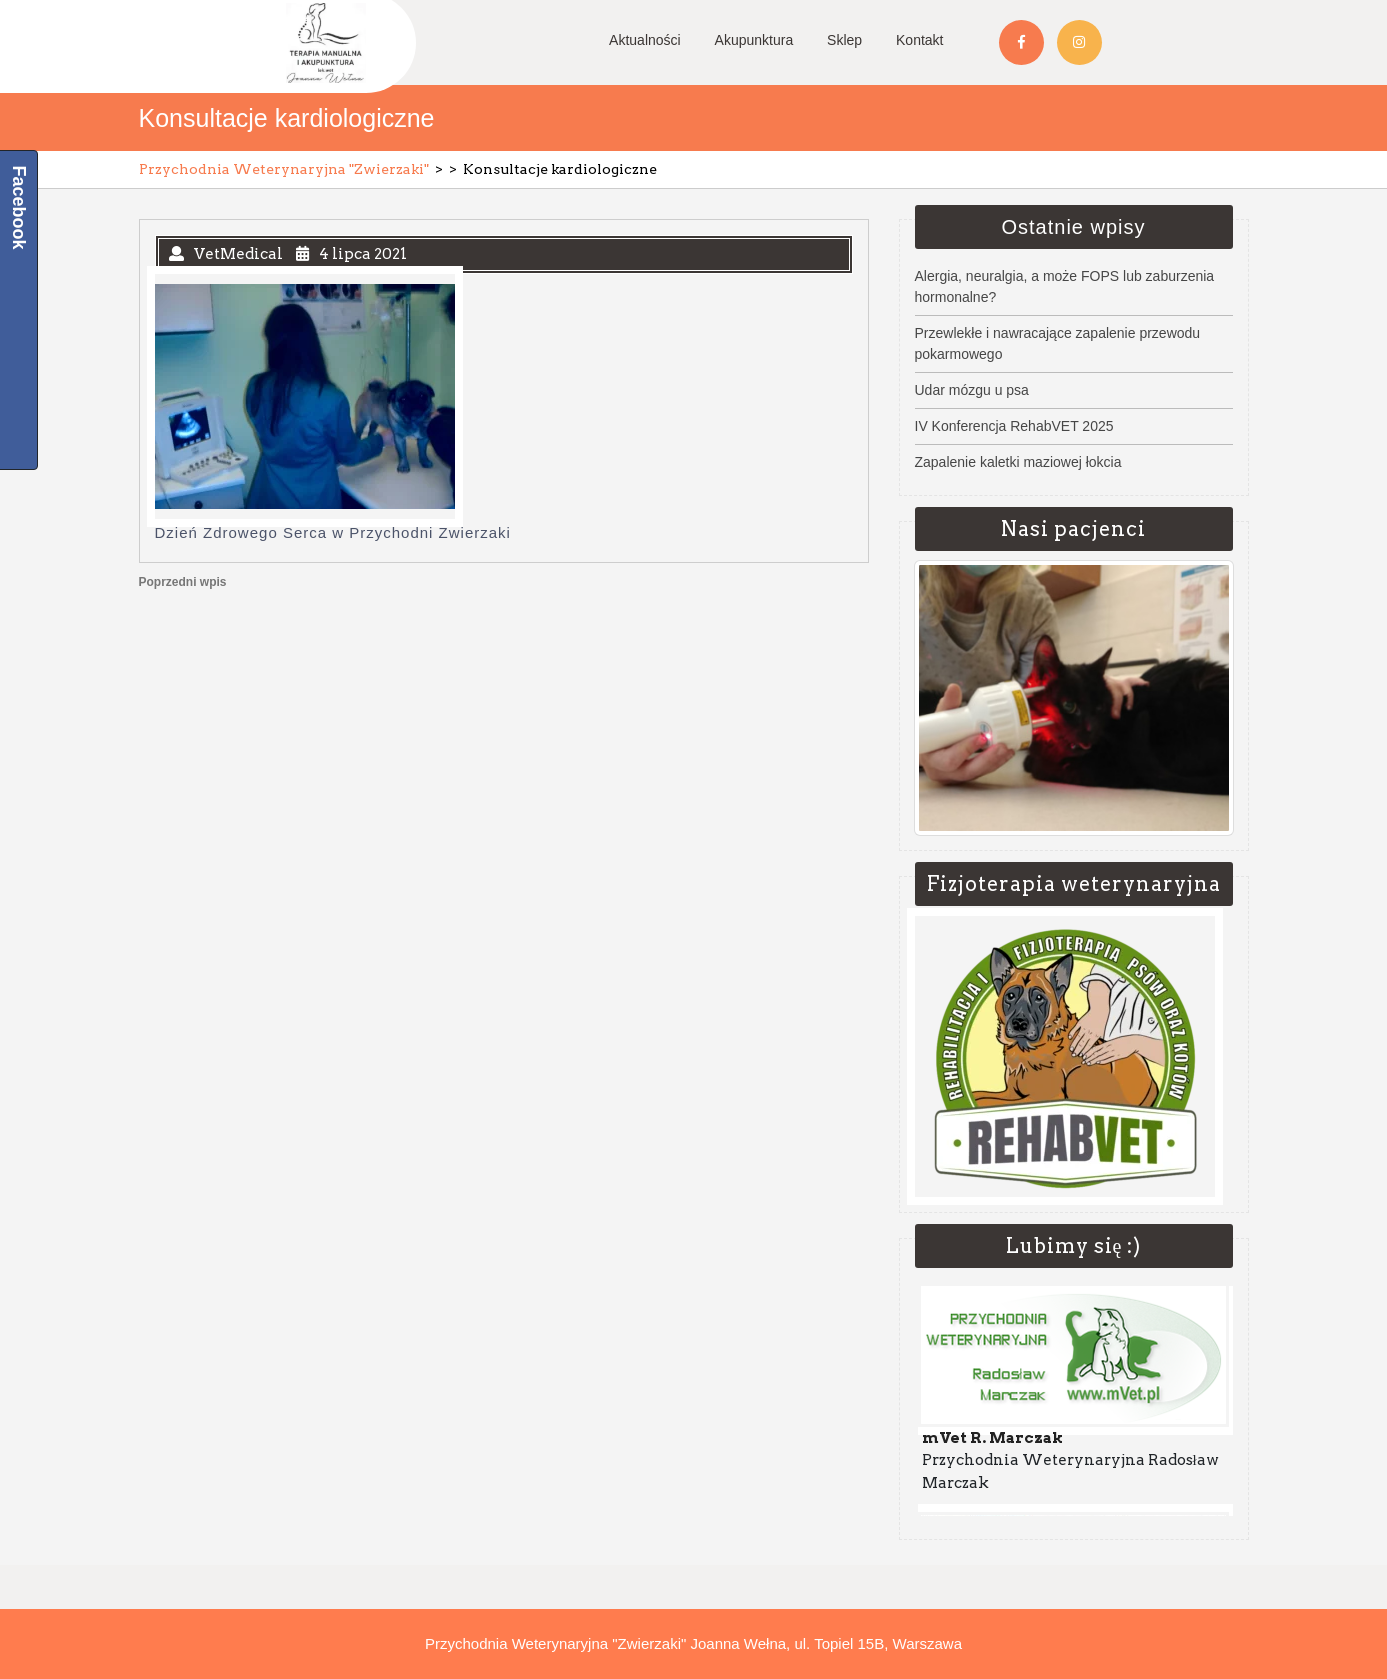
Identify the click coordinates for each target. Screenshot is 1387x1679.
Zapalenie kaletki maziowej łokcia (1018, 462)
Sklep (844, 40)
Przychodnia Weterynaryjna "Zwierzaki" (284, 169)
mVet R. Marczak (992, 1440)
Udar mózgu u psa (972, 390)
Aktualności (645, 40)
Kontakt (919, 40)
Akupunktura (754, 40)
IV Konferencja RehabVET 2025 (1014, 426)
